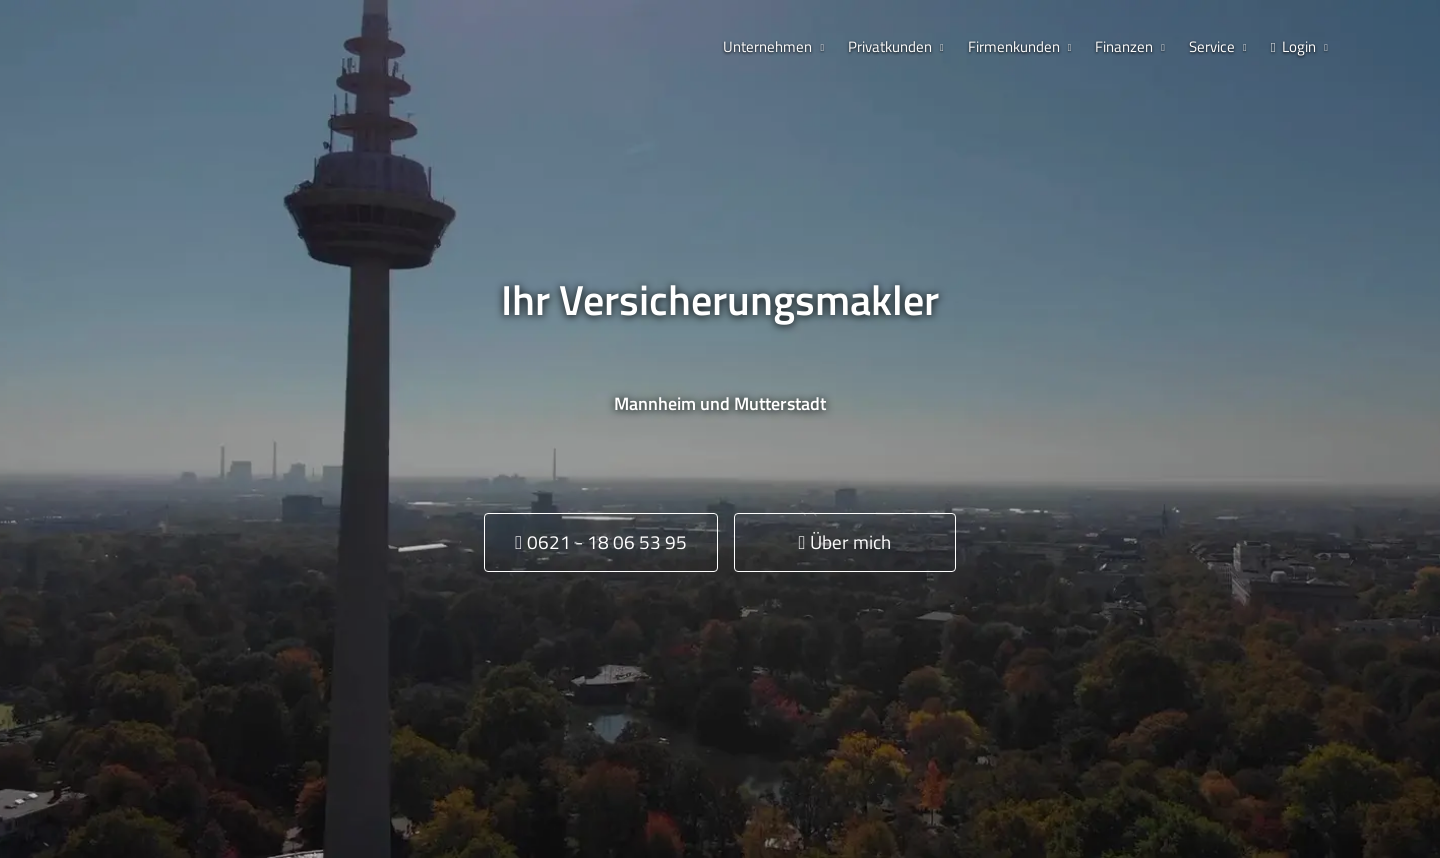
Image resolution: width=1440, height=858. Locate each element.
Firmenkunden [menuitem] (1014, 46)
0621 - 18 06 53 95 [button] (601, 541)
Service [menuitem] (1212, 46)
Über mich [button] (844, 541)
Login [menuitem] (1294, 46)
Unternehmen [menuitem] (767, 46)
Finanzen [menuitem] (1124, 46)
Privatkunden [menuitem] (890, 46)
